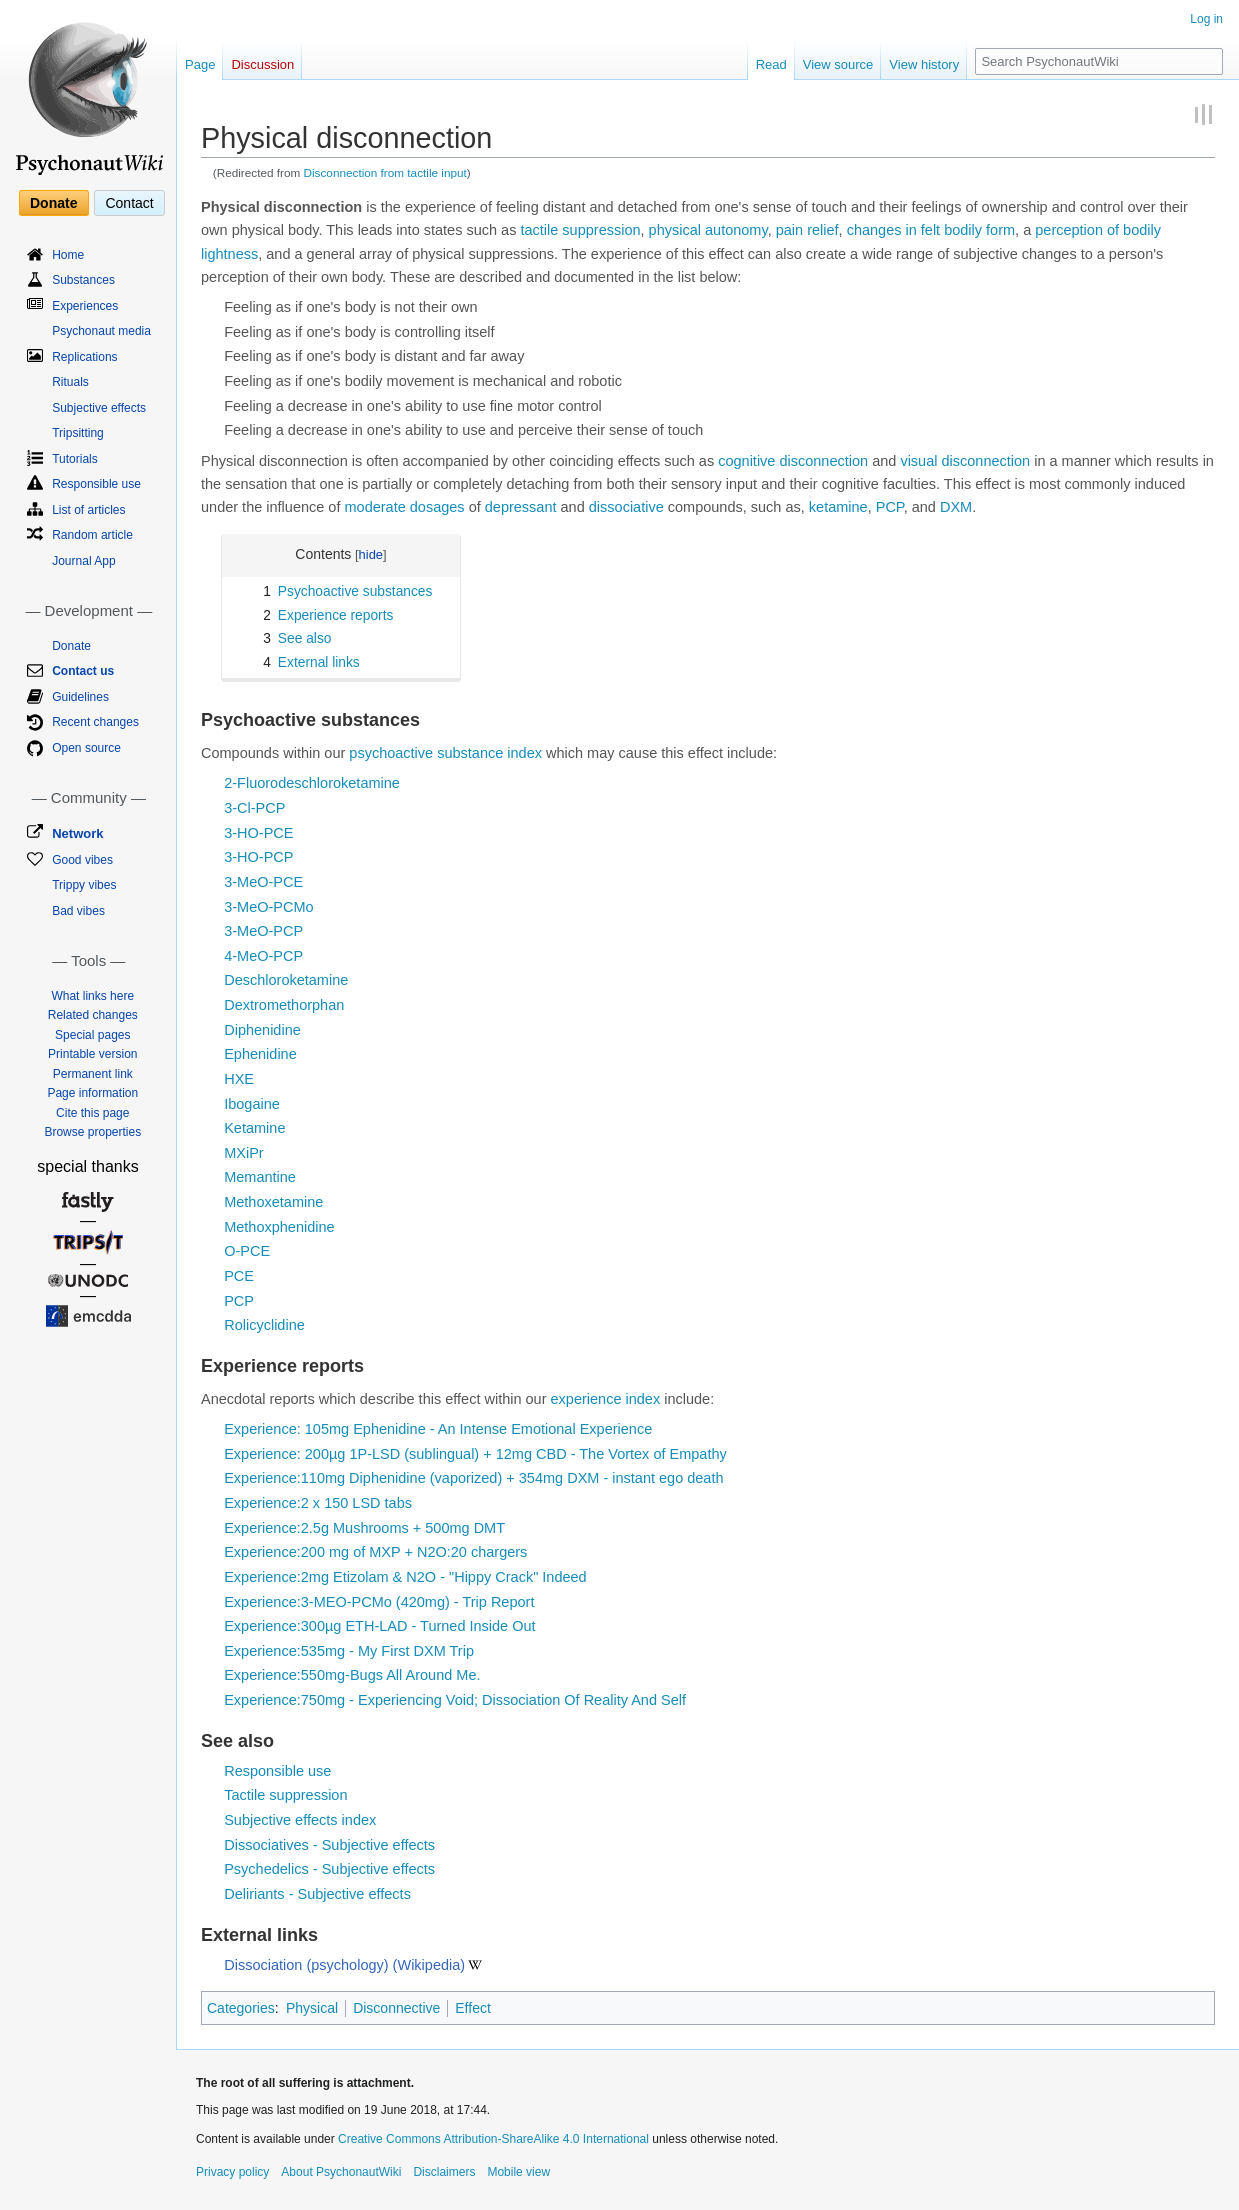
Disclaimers (444, 2172)
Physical (312, 2008)
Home (68, 255)
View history (924, 64)
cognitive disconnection (793, 461)
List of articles (88, 510)
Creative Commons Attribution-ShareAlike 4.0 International (493, 2139)
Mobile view (518, 2172)
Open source (86, 748)
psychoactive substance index (445, 753)
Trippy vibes (84, 885)
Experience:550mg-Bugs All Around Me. (352, 1675)
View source (838, 64)
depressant (521, 507)
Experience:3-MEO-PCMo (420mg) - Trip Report (379, 1602)
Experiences (85, 306)
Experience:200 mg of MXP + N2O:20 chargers (375, 1552)
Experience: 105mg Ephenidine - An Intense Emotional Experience (438, 1429)
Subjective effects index (300, 1820)
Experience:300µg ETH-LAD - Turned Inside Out (379, 1626)
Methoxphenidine (279, 1227)
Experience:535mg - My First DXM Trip (349, 1651)
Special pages (92, 1035)
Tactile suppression (285, 1795)
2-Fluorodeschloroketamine (312, 783)
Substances (83, 280)
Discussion (262, 64)
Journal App (83, 561)
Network (77, 833)
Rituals (70, 382)
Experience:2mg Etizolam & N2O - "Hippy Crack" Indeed (405, 1577)
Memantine (260, 1177)
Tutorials (75, 459)
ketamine (838, 507)
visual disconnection (965, 461)
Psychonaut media (101, 331)
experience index (606, 1399)
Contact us (83, 671)
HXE (239, 1079)
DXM (956, 507)
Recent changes (95, 722)
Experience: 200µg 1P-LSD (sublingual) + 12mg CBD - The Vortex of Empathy (475, 1454)
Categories (241, 2008)
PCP (890, 507)
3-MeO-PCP (263, 931)
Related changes (93, 1015)
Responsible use (277, 1771)
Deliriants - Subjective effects (317, 1894)
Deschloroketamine (286, 980)
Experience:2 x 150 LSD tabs (318, 1503)
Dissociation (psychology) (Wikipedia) (344, 1965)
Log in (1206, 19)
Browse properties (92, 1132)
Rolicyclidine (264, 1325)
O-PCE (247, 1251)
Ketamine (254, 1128)
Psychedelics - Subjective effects (329, 1869)
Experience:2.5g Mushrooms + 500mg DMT (364, 1528)
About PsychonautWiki (341, 2172)
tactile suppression (580, 230)
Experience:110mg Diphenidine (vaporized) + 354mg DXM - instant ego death (473, 1478)
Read (771, 64)
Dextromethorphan (284, 1005)
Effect (473, 2008)
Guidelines (80, 697)
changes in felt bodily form (931, 230)
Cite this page (92, 1113)
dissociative (626, 507)
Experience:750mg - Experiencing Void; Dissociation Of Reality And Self (455, 1700)
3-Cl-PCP (254, 808)
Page (200, 64)
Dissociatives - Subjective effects (329, 1845)
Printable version (92, 1054)
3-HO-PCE (258, 833)
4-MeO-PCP (263, 956)
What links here (92, 996)
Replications (84, 357)
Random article (92, 535)
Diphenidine (262, 1030)
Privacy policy (232, 2172)
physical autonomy (708, 230)
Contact (129, 203)
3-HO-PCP (258, 857)
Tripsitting (78, 433)
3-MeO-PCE (263, 882)
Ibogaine (252, 1104)
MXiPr (243, 1153)
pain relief (807, 230)
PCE (239, 1276)
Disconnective (396, 2008)
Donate (53, 203)
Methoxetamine (273, 1202)
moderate (375, 507)
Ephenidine (260, 1054)
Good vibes (82, 860)
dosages (437, 507)
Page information (92, 1093)
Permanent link (93, 1074)
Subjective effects (99, 408)
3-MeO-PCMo (268, 907)
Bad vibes (78, 911)
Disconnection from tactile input (385, 172)
